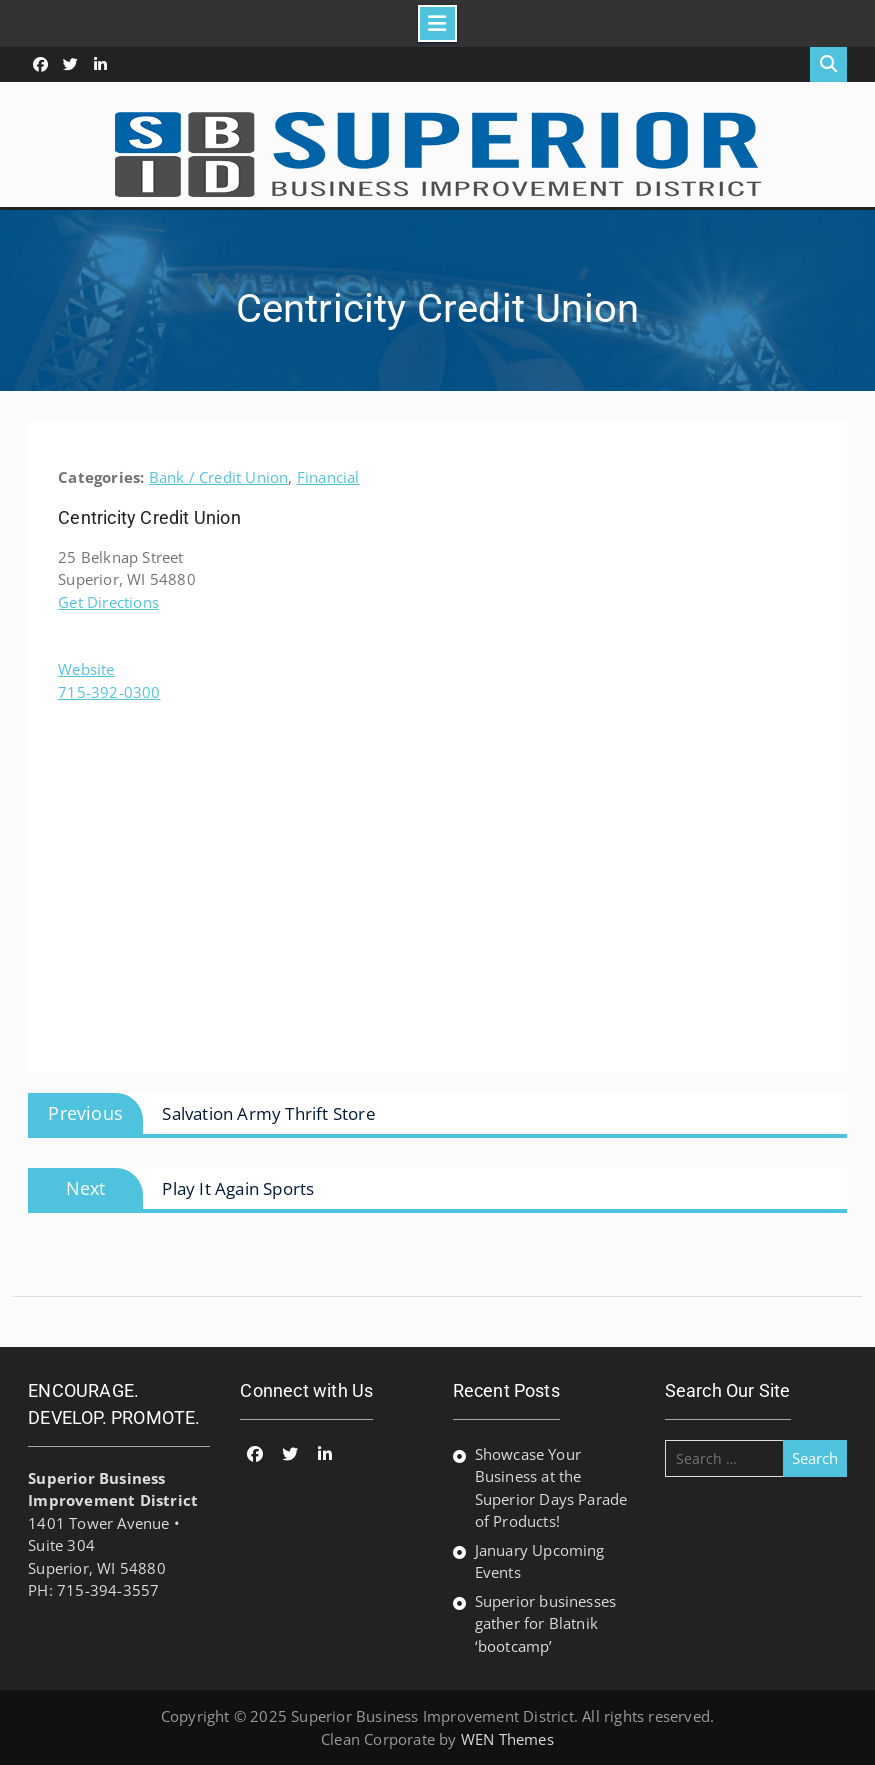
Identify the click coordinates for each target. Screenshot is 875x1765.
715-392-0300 (109, 692)
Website (86, 669)
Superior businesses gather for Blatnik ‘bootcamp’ (546, 1623)
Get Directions (108, 602)
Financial (328, 477)
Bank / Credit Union (219, 477)
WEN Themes (507, 1739)
